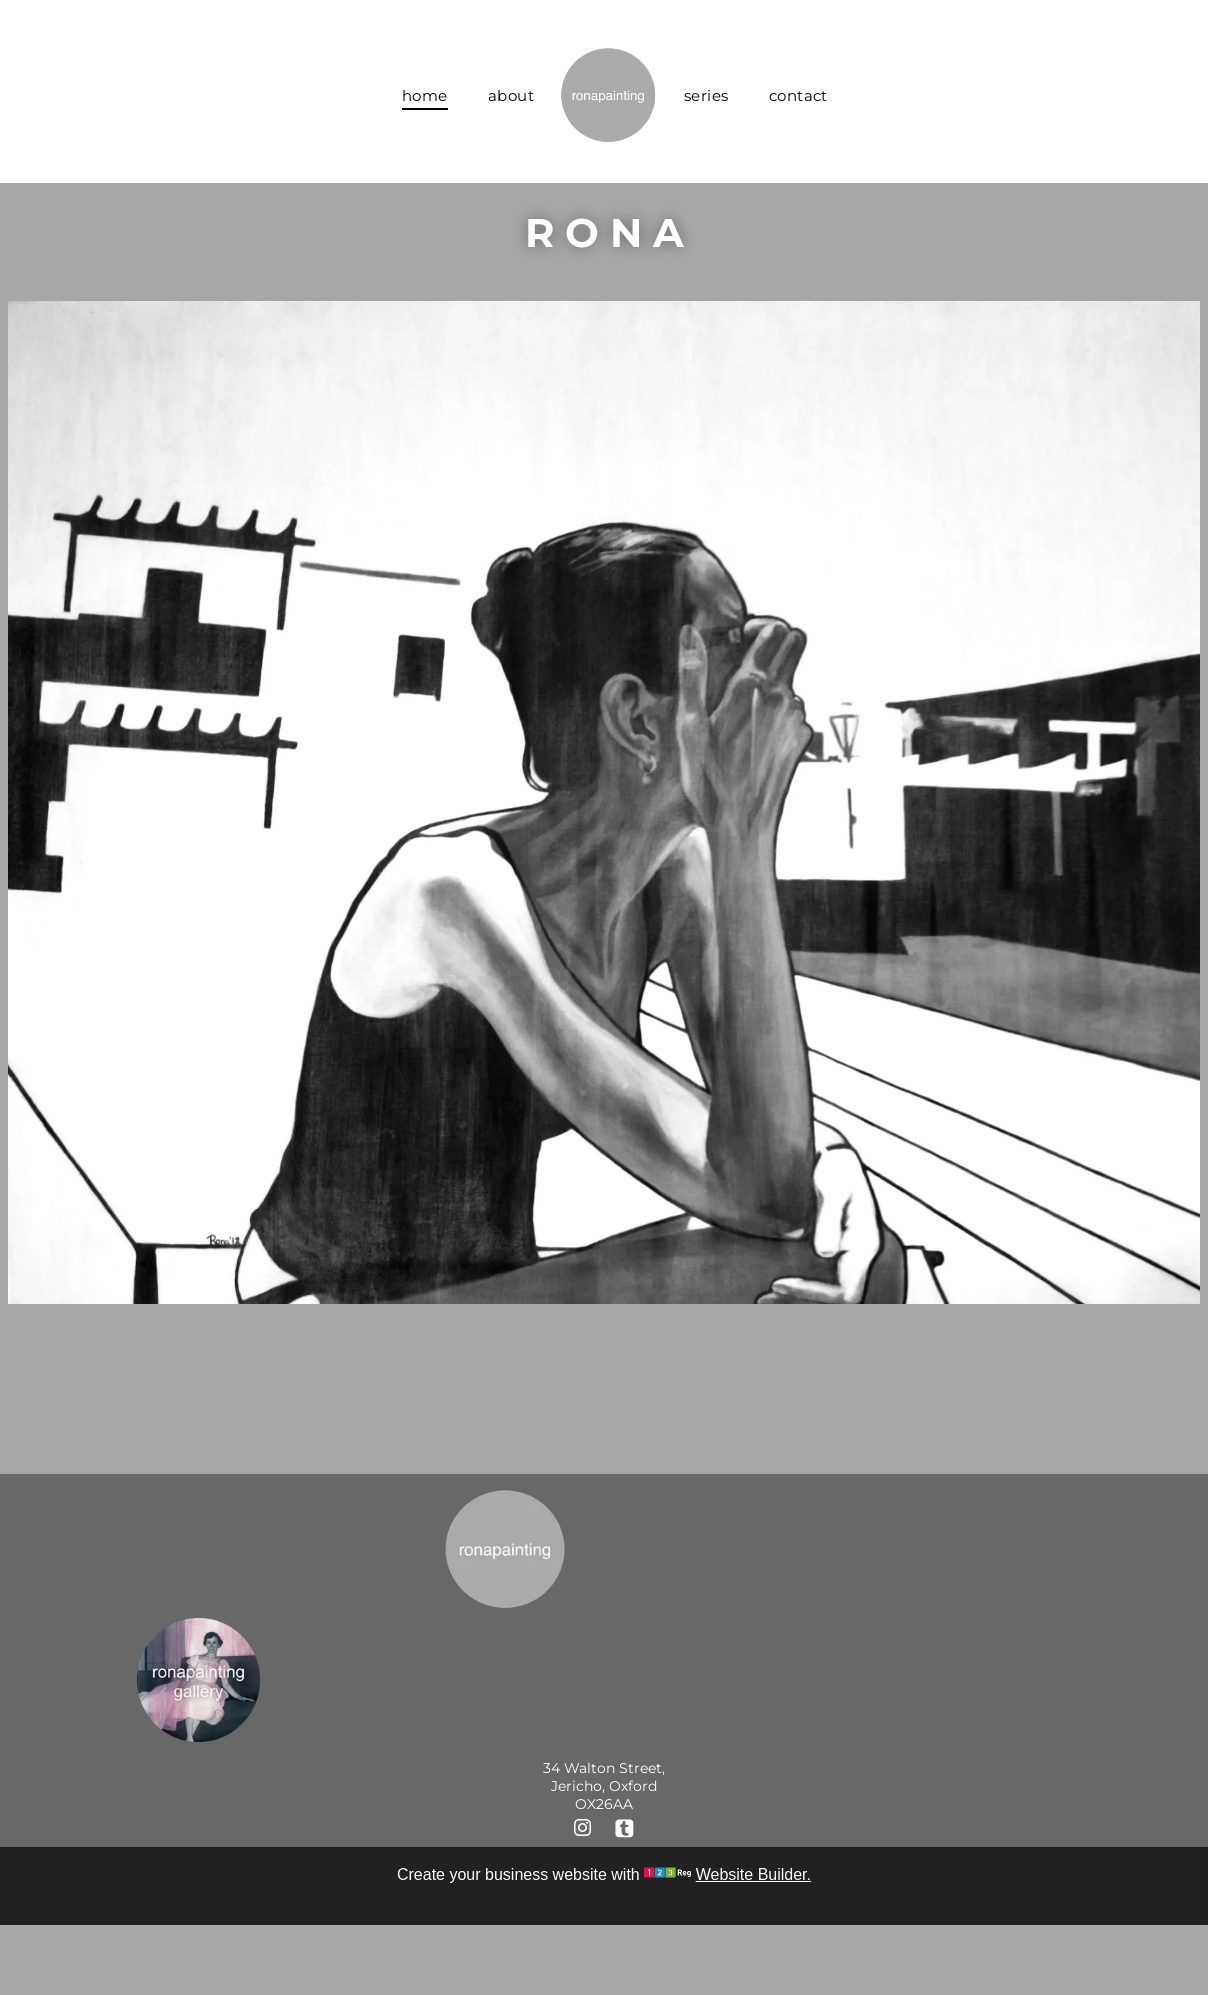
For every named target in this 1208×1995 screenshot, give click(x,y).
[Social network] (624, 1830)
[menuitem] (425, 95)
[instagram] (582, 1830)
